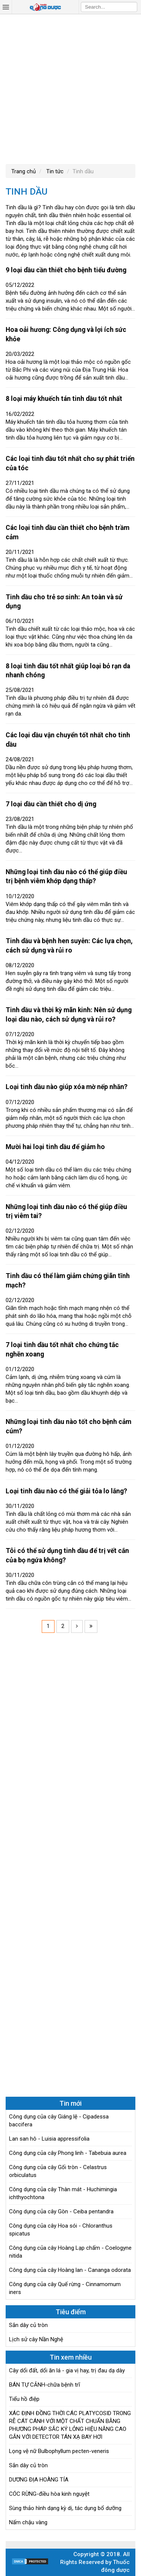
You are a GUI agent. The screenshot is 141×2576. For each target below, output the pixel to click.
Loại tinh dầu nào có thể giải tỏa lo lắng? (66, 1491)
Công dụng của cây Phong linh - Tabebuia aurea (67, 2153)
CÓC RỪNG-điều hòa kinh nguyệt (49, 2493)
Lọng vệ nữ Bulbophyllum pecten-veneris (59, 2451)
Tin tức (54, 171)
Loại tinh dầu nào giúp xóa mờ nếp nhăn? (66, 1087)
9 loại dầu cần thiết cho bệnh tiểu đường (66, 270)
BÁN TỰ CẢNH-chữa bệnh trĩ (44, 2384)
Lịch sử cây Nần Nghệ (36, 2339)
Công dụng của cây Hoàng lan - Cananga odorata (70, 2270)
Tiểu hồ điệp (24, 2399)
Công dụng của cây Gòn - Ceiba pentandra (61, 2211)
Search (131, 7)
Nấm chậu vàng (28, 2522)
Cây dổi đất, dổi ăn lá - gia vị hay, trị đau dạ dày (67, 2370)
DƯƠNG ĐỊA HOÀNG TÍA (38, 2479)
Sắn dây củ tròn (28, 2325)
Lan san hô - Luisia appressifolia (49, 2138)
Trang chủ (23, 171)
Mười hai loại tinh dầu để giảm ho (55, 1147)
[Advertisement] (70, 88)
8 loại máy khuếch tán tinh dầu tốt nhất (64, 398)
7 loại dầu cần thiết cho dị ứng (51, 804)
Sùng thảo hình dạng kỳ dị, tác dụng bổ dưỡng (65, 2508)
